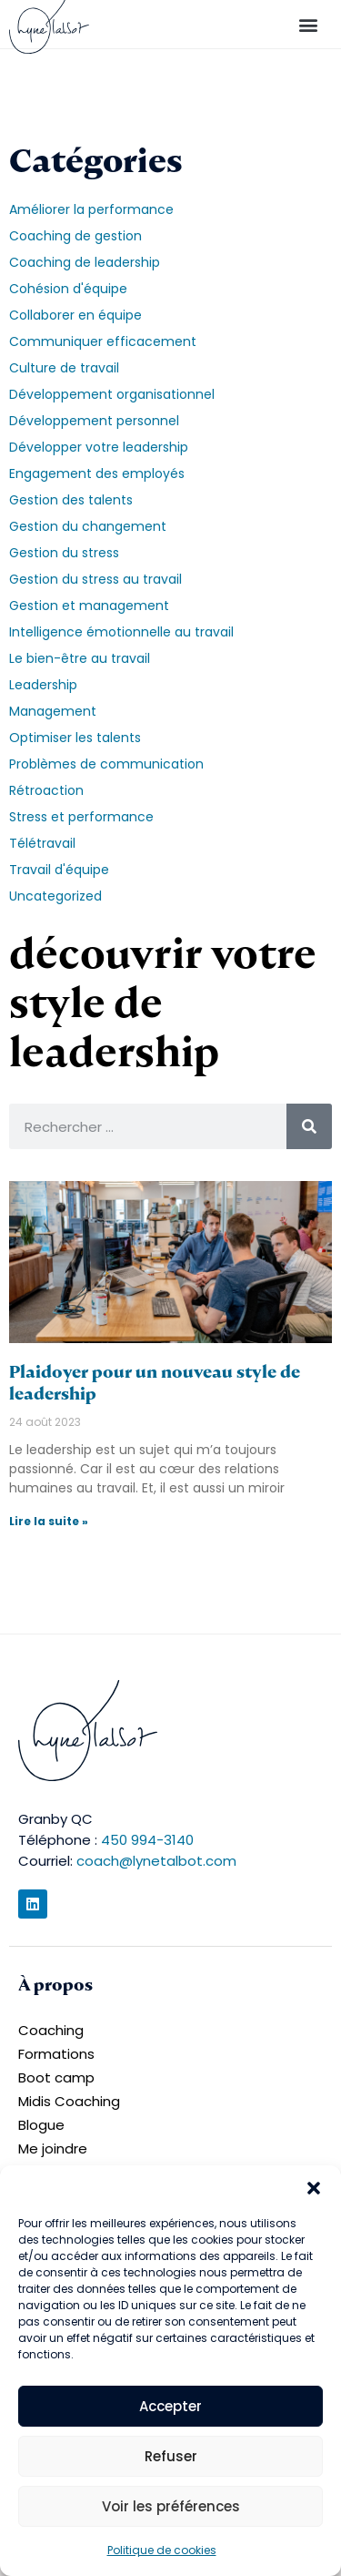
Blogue (41, 2124)
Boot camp (56, 2077)
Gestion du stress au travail (95, 579)
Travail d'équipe (59, 869)
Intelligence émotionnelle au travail (121, 632)
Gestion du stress (64, 553)
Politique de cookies (161, 2550)
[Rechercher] (309, 1126)
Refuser (171, 2456)
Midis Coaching (69, 2101)
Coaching (51, 2030)
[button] (314, 2188)
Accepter (170, 2406)
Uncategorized (55, 896)
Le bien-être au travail (79, 658)
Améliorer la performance (91, 209)
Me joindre (52, 2148)
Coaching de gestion (75, 236)
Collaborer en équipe (75, 315)
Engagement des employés (97, 473)
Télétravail (42, 843)
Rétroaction (46, 790)
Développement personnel (94, 421)
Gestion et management (89, 605)
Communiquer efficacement (102, 341)
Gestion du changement (87, 526)
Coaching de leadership (84, 262)
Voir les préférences (171, 2506)
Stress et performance (81, 817)
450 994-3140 (147, 1839)
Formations (56, 2053)
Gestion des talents (71, 500)
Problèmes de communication (106, 764)
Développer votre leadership (98, 447)
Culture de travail (64, 368)
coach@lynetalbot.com (156, 1860)
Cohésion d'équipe (68, 289)
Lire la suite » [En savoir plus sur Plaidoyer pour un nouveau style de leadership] (48, 1521)
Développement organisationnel (112, 394)
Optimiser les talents (75, 737)
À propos (55, 1984)
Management (52, 711)
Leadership (43, 685)
